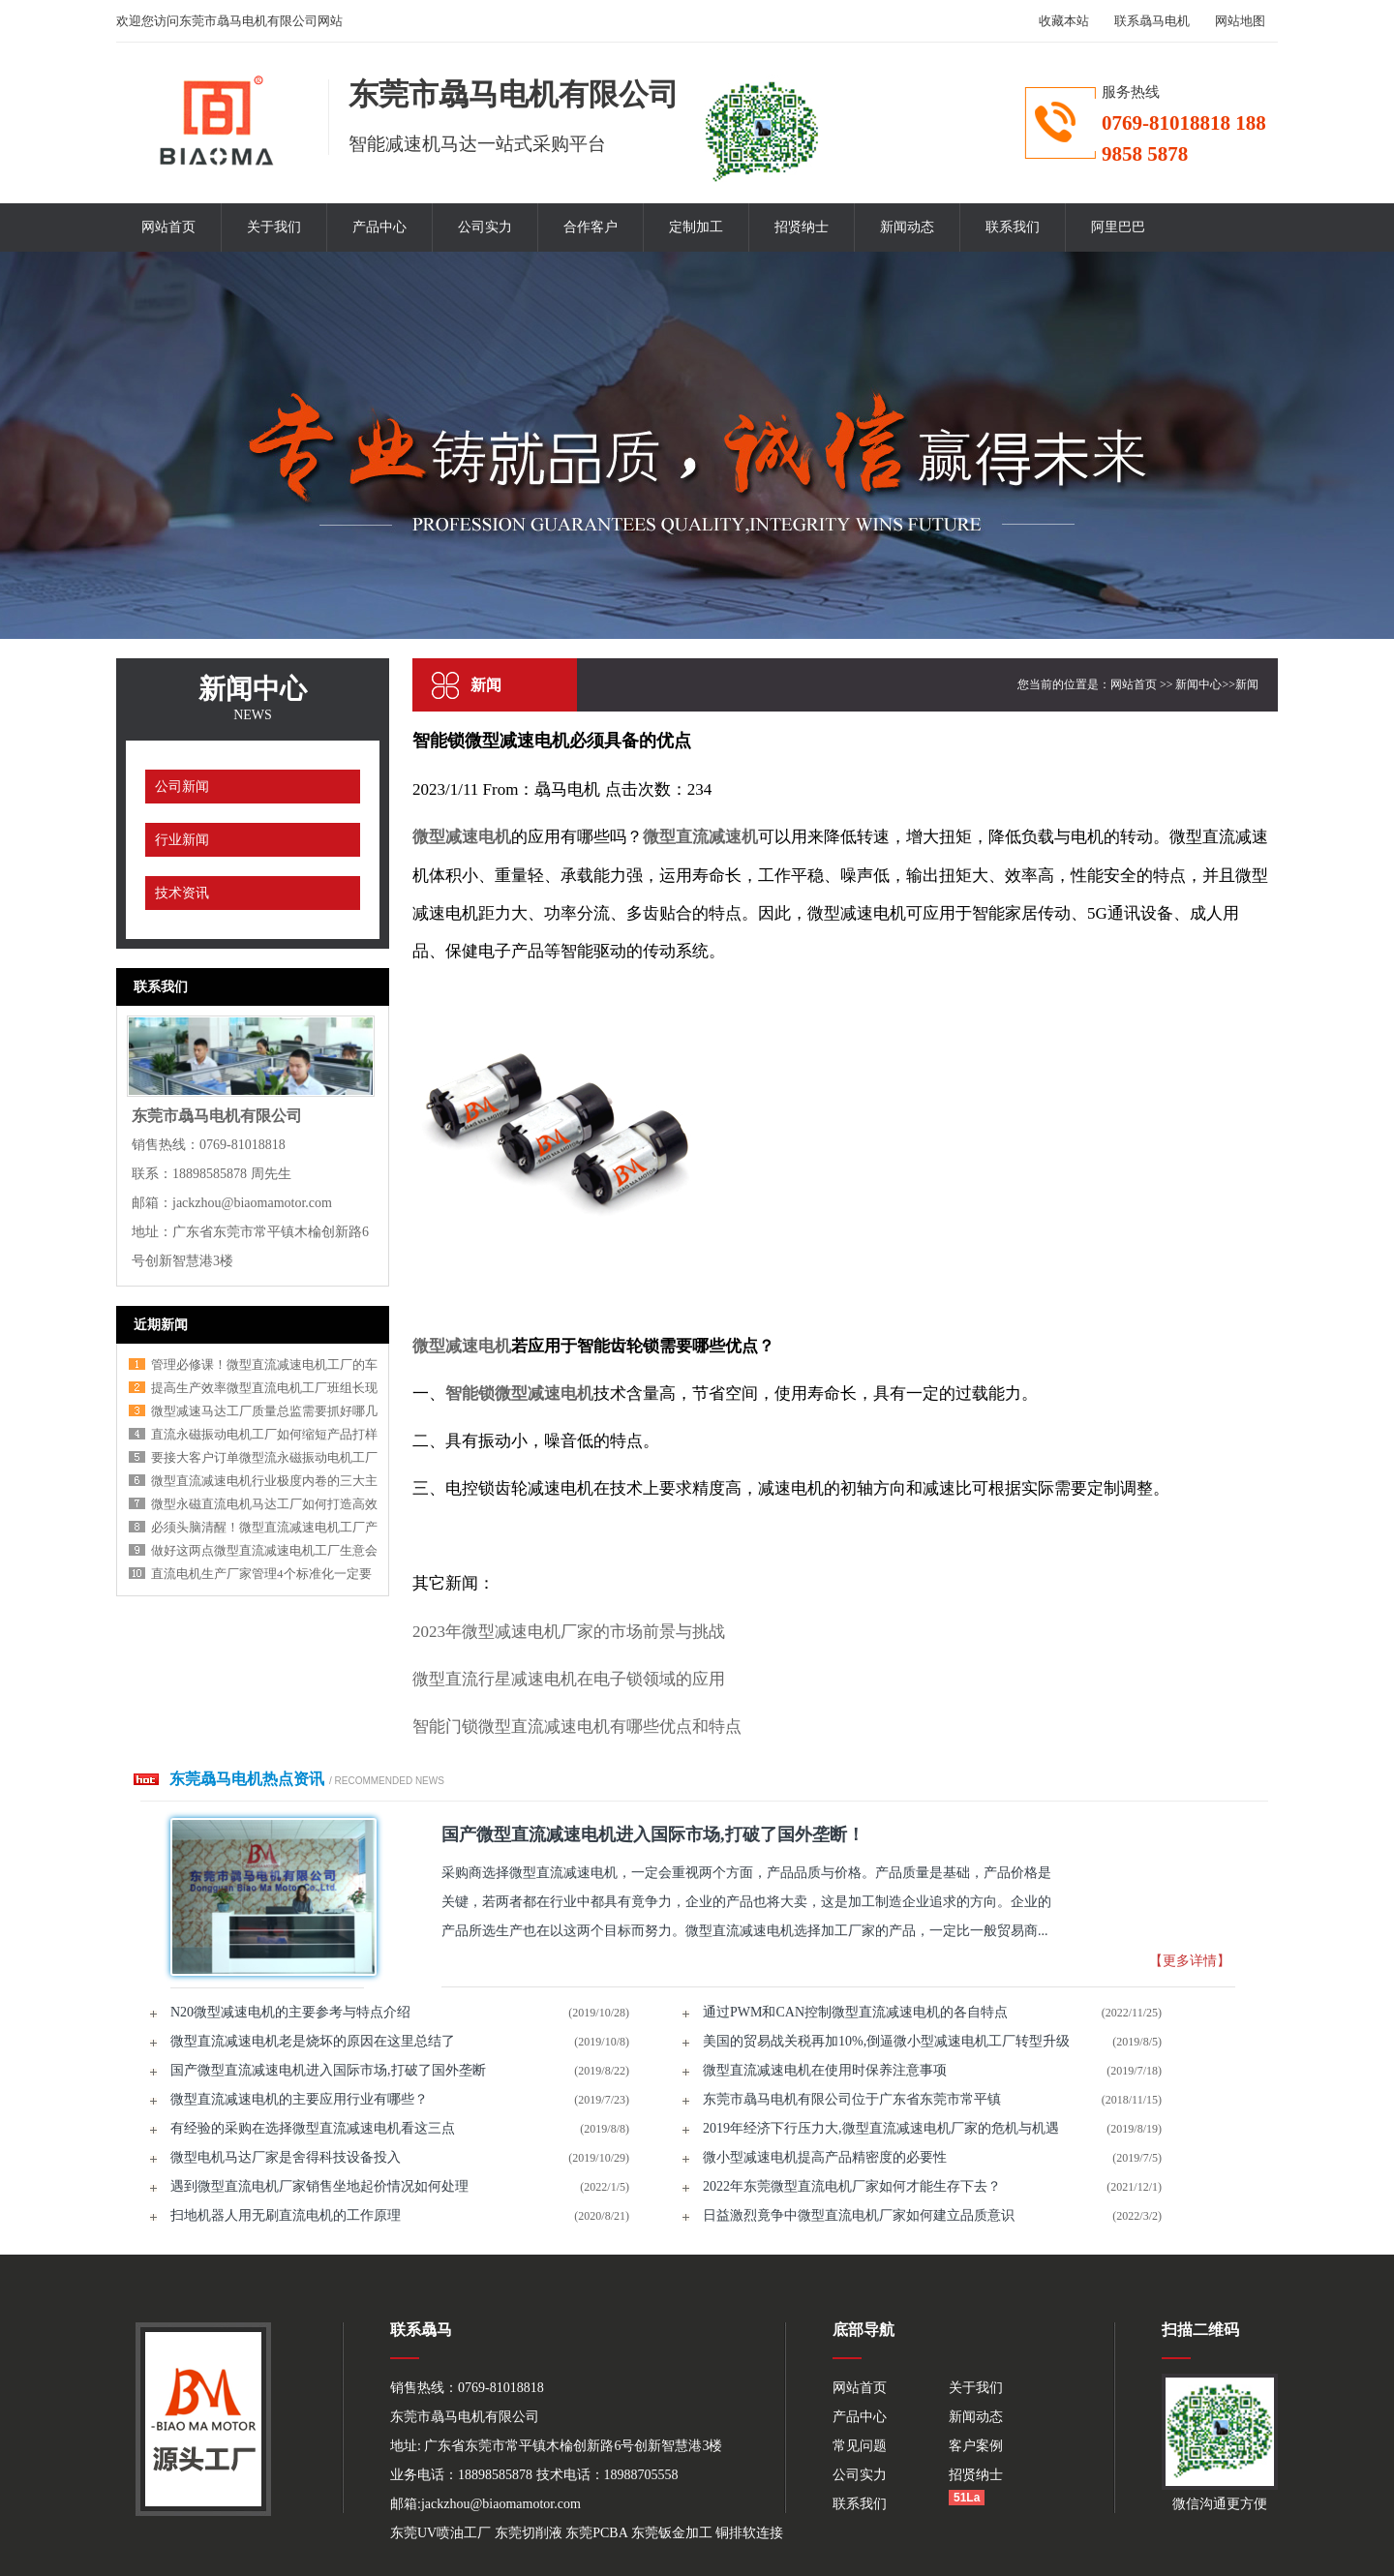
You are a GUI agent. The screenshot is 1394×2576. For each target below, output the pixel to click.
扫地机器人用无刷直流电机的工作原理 (285, 2215)
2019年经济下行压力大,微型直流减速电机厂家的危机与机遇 (881, 2128)
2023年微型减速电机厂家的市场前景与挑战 (568, 1631)
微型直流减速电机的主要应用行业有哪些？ (299, 2099)
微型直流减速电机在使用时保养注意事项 (825, 2070)
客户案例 (976, 2446)
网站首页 (168, 227)
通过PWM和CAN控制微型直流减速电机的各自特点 (855, 2012)
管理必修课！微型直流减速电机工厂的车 (264, 1364)
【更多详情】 (1189, 1961)
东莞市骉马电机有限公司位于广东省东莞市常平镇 (852, 2099)
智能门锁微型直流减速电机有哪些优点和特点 (577, 1726)
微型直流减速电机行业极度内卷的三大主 (264, 1480)
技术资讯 (182, 893)
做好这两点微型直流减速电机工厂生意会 (264, 1550)
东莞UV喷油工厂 (440, 2533)
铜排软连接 (749, 2533)
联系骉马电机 (1152, 21)
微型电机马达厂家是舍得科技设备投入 (285, 2157)
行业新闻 (182, 840)
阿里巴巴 (1118, 227)
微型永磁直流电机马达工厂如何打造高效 (264, 1504)
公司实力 (485, 227)
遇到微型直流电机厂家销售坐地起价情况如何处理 (319, 2186)
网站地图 (1240, 21)
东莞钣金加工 (671, 2533)
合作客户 (590, 227)
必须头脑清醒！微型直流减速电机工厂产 (264, 1527)
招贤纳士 (801, 227)
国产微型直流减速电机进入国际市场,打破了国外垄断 (328, 2070)
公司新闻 (182, 786)
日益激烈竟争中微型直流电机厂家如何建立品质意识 (859, 2215)
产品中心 (379, 227)
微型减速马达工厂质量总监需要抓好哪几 (264, 1411)
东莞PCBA (596, 2533)
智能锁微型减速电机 (519, 1393)
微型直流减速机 (700, 837)
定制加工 (696, 227)
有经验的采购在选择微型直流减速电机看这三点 (312, 2128)
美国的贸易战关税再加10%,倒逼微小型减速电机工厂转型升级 (886, 2041)
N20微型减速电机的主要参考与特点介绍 (290, 2012)
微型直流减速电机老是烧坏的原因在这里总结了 (312, 2041)
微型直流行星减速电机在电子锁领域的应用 (568, 1679)
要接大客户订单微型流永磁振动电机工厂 (264, 1457)
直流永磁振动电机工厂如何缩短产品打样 (264, 1434)
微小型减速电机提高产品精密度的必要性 (825, 2157)
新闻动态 (907, 227)
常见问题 (860, 2446)
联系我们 (1012, 227)
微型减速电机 (461, 837)
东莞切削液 (528, 2533)
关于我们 (274, 227)
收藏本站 (1064, 21)
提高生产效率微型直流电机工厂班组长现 (264, 1387)
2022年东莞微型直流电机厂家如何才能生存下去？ (852, 2186)
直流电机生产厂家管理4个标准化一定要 (261, 1573)
